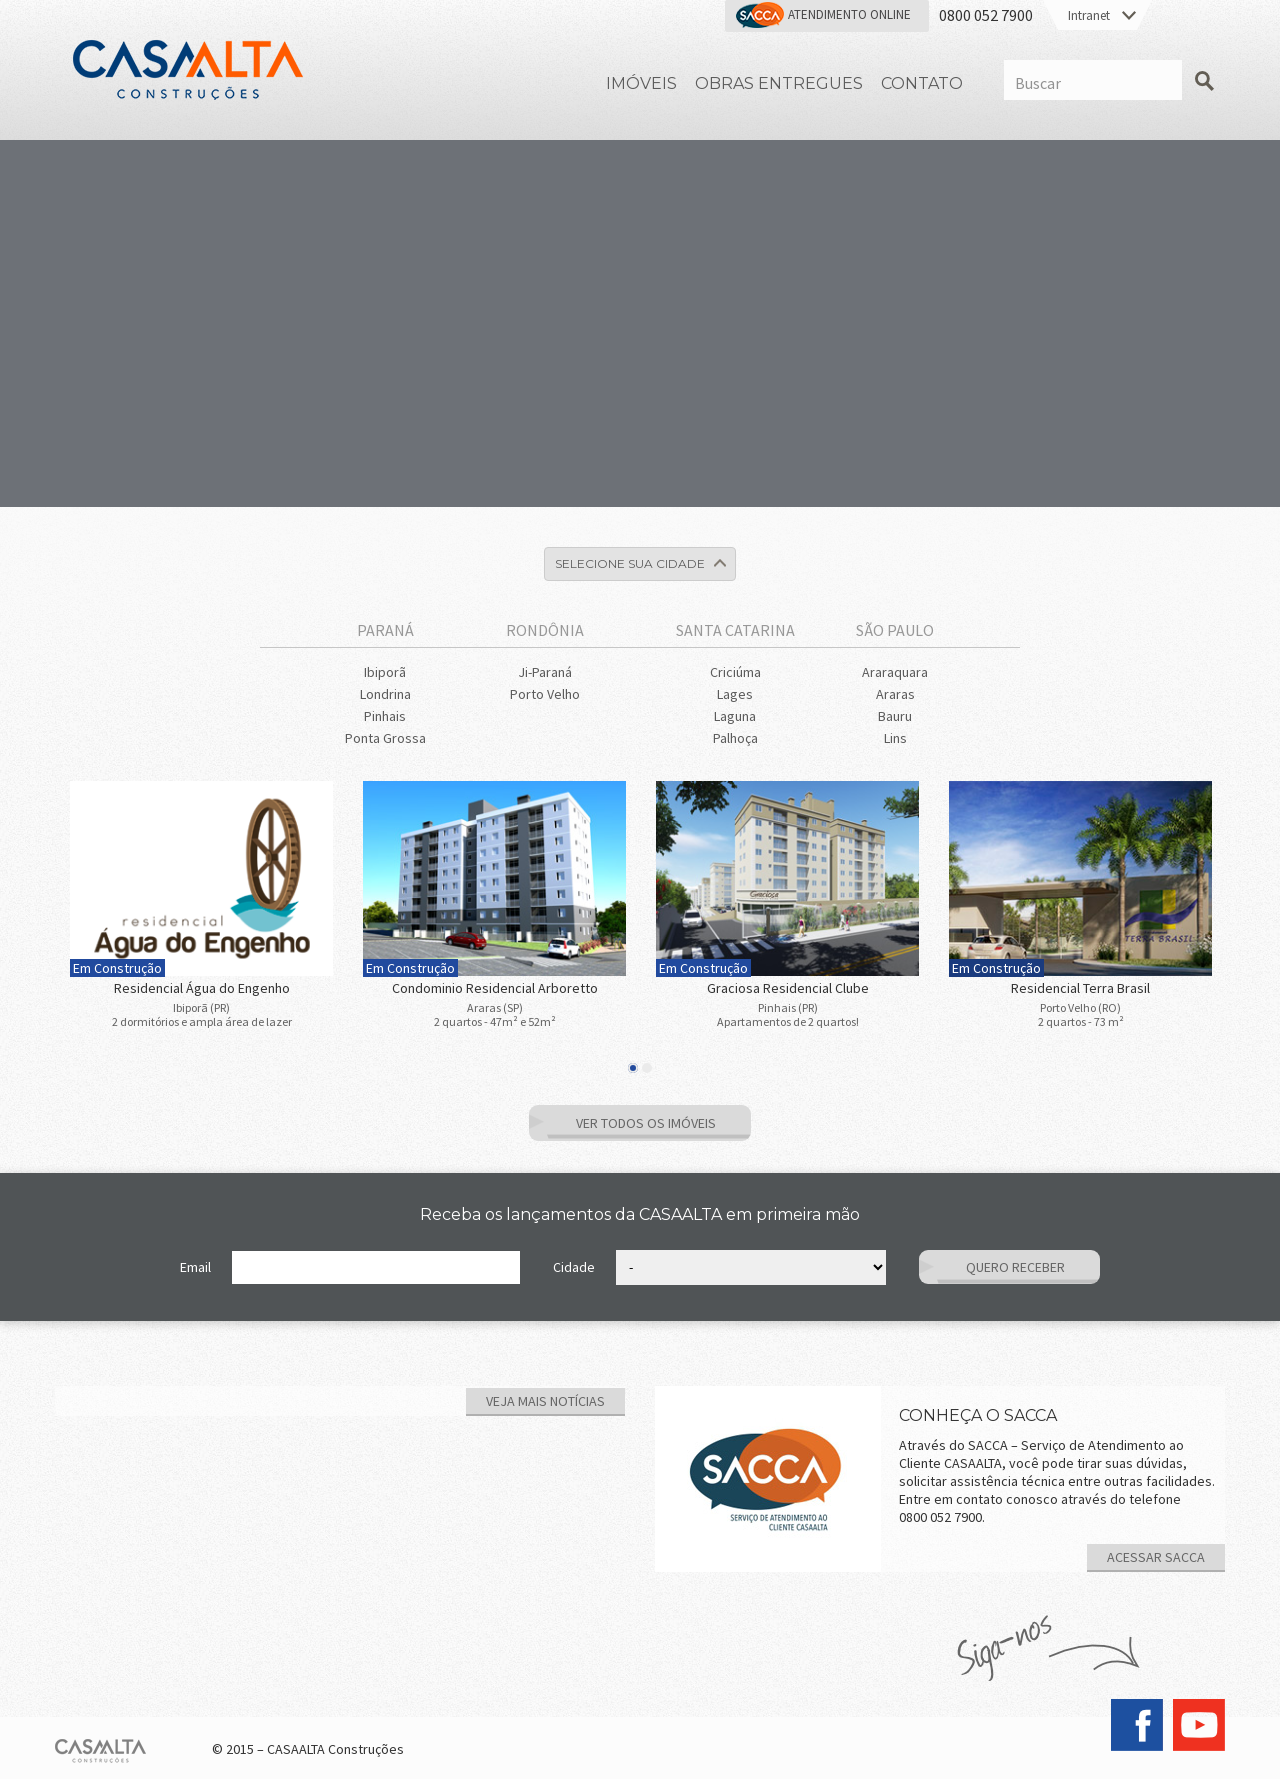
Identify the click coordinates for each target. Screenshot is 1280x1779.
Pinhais (385, 716)
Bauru (895, 716)
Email (195, 1267)
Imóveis (641, 83)
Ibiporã (385, 672)
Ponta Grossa (385, 738)
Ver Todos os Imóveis (646, 1123)
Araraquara (895, 672)
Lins (895, 738)
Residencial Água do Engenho (202, 988)
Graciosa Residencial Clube (788, 988)
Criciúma (735, 672)
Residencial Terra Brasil (1080, 988)
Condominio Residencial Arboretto (495, 988)
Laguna (735, 716)
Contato (922, 83)
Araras (895, 694)
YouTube (1199, 1725)
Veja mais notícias (545, 1401)
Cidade (574, 1267)
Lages (735, 694)
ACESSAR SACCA (1156, 1557)
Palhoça (735, 738)
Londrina (385, 694)
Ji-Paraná (545, 672)
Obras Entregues (779, 83)
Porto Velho (545, 694)
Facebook (1137, 1725)
